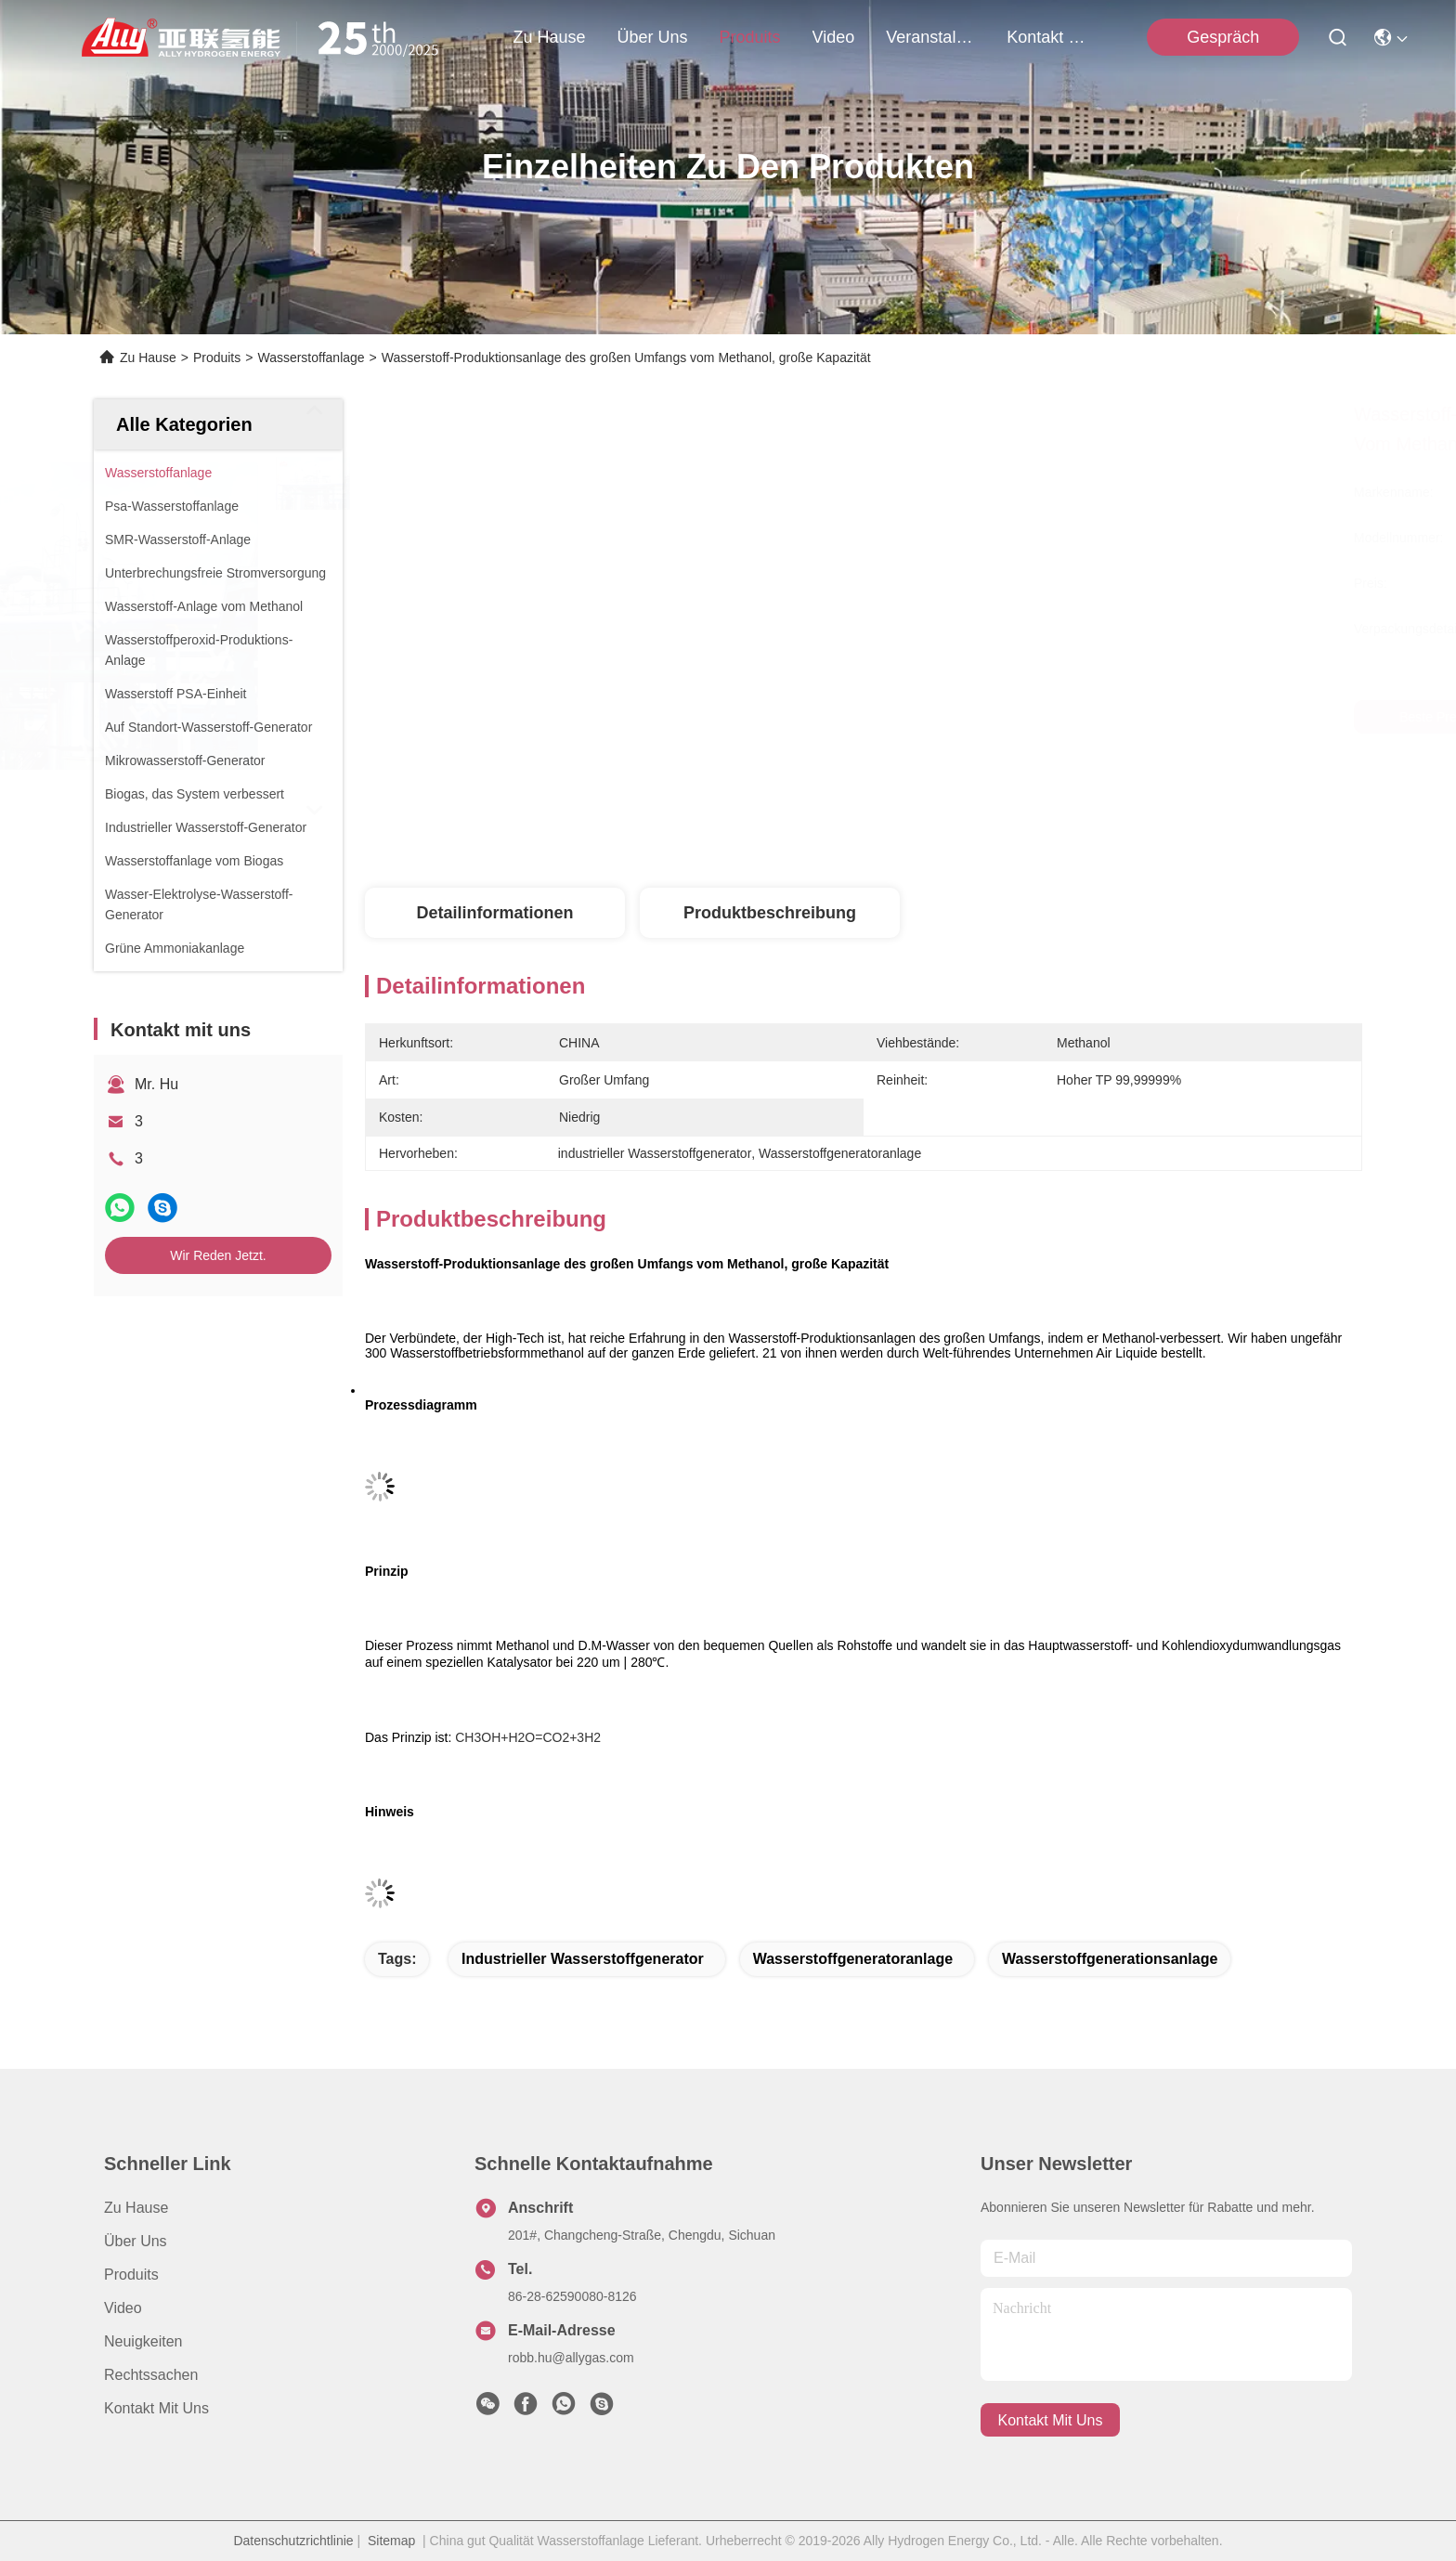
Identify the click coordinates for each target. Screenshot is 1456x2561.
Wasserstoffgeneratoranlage (853, 1959)
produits (750, 37)
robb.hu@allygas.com (571, 2357)
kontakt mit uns (1051, 37)
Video (123, 2308)
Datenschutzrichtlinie (293, 2540)
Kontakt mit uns (156, 2408)
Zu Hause (549, 37)
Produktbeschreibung (769, 913)
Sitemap (391, 2540)
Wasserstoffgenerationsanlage (1109, 1959)
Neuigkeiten (143, 2341)
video (833, 37)
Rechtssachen (151, 2375)
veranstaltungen (930, 37)
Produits (216, 357)
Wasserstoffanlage (310, 357)
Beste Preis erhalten (1018, 716)
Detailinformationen (494, 913)
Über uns (653, 37)
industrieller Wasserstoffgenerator (583, 1959)
